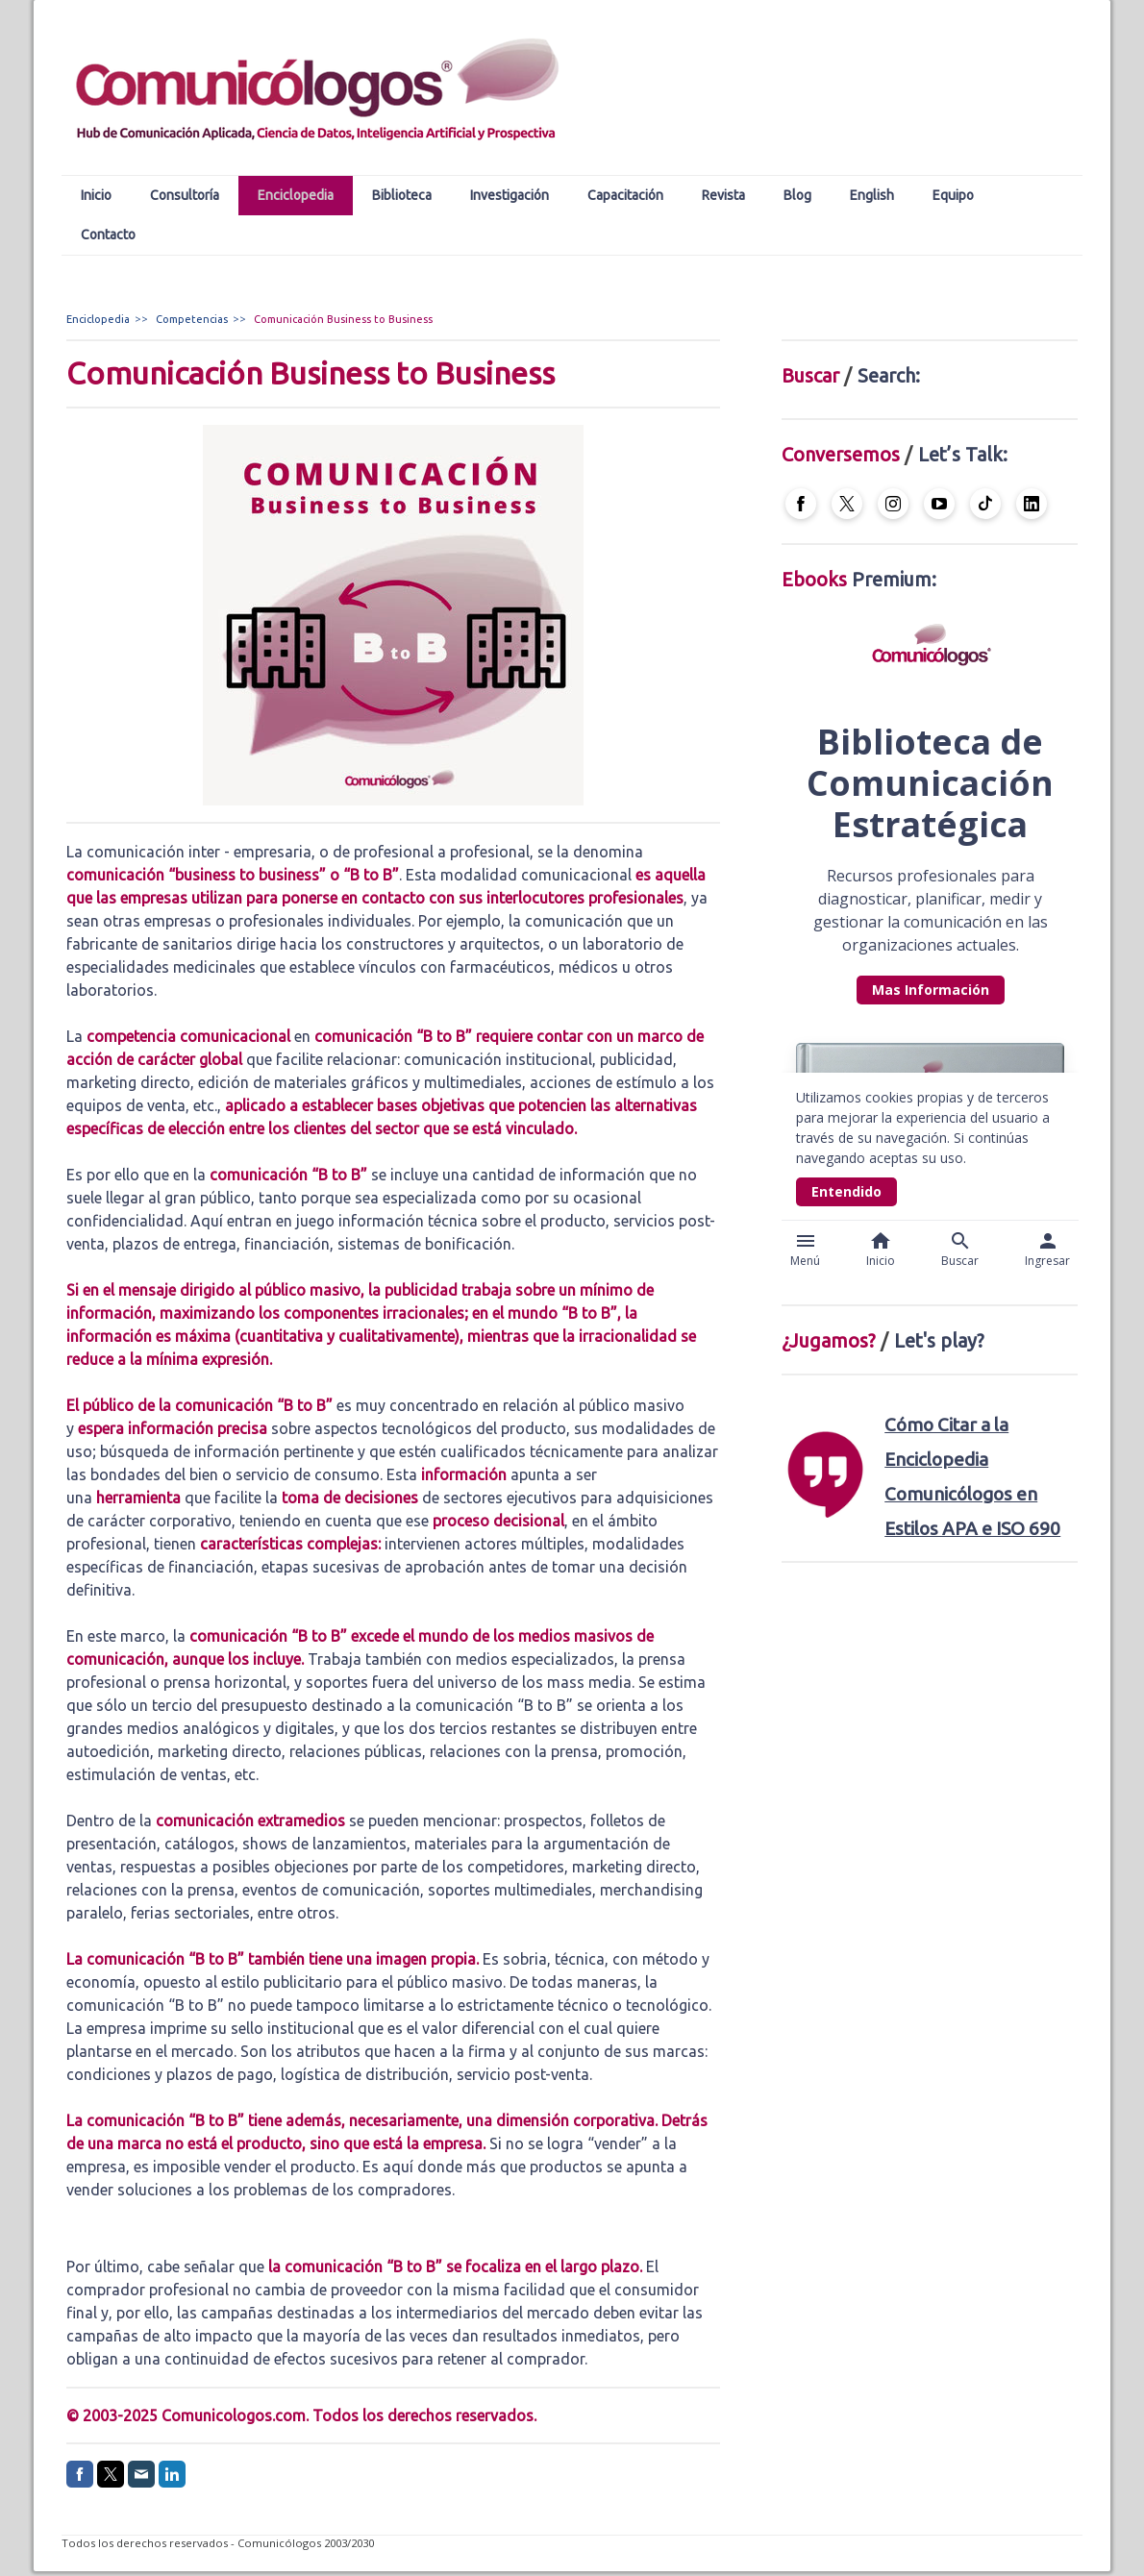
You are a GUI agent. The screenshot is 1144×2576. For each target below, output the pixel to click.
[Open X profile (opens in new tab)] (847, 503)
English (872, 195)
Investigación (509, 195)
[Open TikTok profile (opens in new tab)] (985, 503)
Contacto (108, 234)
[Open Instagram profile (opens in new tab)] (893, 503)
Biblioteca (402, 195)
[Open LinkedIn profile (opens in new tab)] (1031, 503)
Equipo (953, 195)
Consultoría (184, 195)
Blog (797, 195)
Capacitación (625, 195)
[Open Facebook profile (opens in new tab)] (800, 503)
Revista (723, 195)
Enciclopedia (296, 195)
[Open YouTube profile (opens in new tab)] (939, 503)
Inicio (96, 195)
